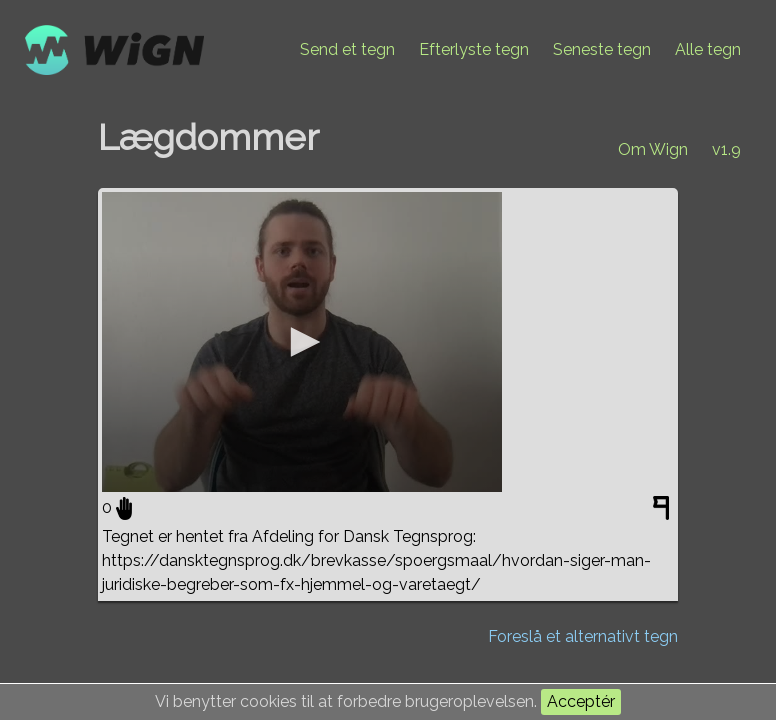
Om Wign (653, 149)
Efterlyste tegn (474, 49)
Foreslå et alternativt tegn (583, 636)
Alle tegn (708, 49)
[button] (302, 342)
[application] (302, 342)
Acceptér (581, 701)
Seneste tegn (602, 49)
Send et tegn (347, 49)
